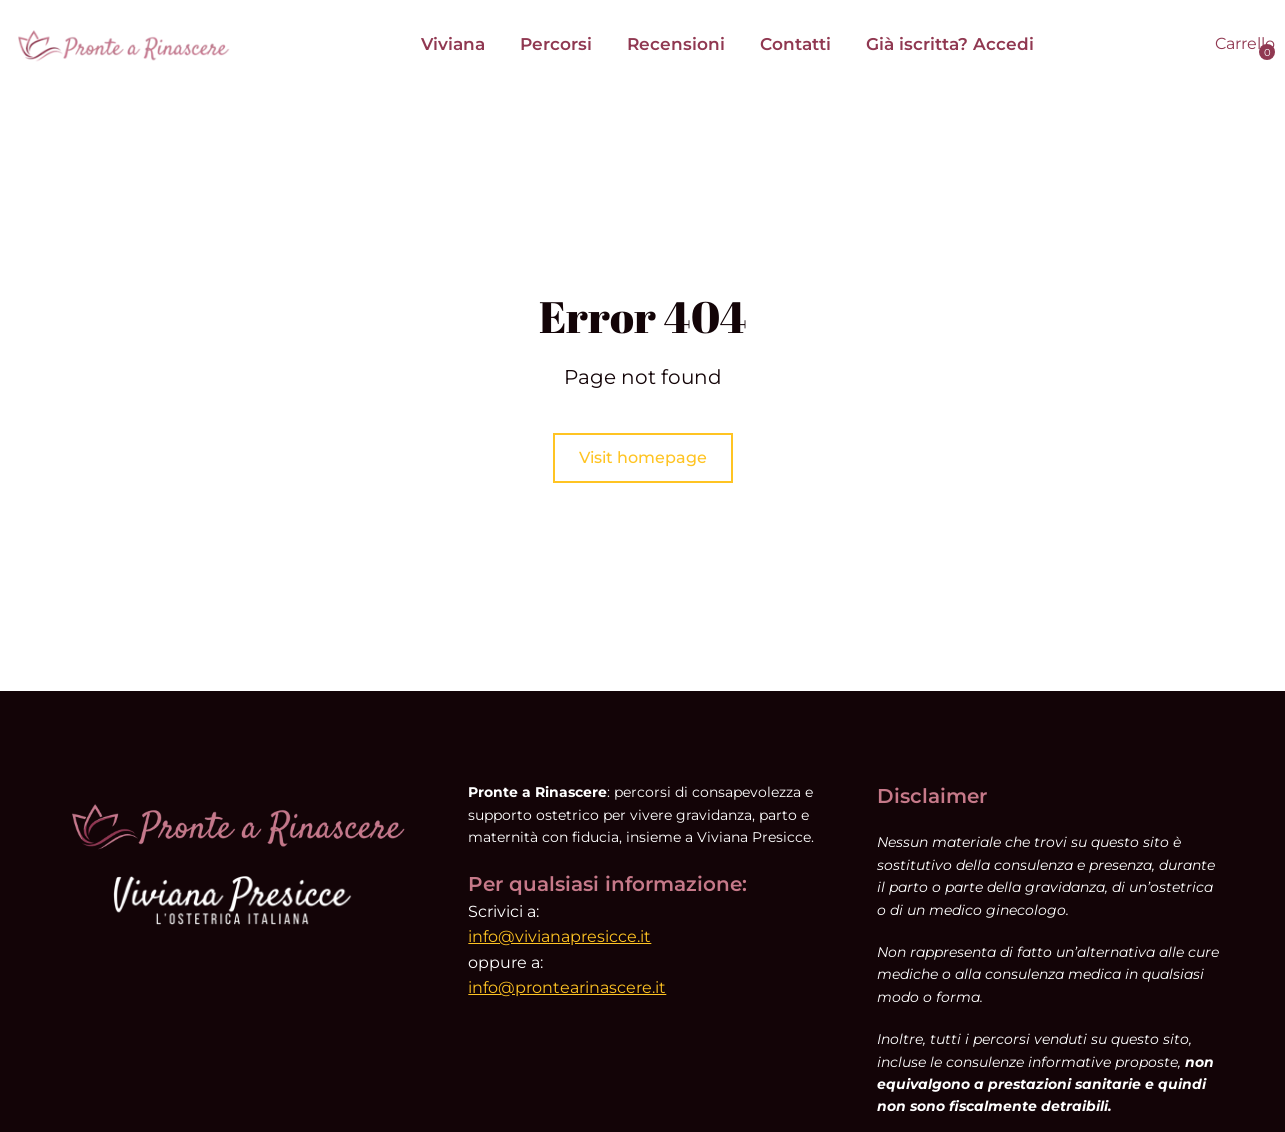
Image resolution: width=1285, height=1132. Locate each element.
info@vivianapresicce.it (559, 936)
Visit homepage (643, 457)
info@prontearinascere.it (567, 987)
